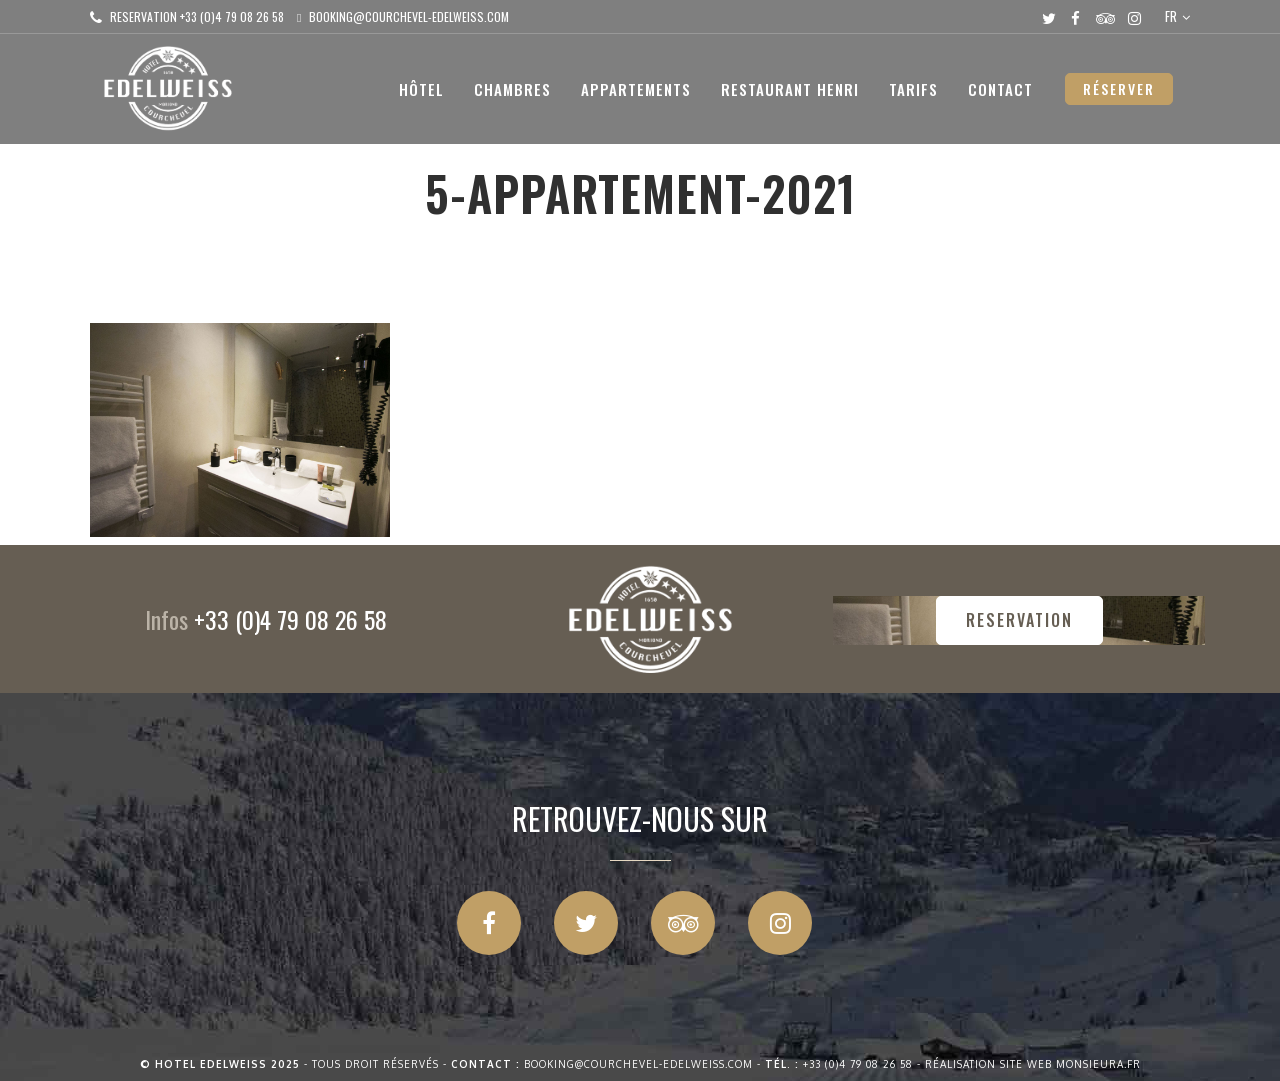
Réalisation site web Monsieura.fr (1033, 1064)
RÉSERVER (1119, 88)
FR (1171, 16)
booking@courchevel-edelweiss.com (409, 16)
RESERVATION (1019, 620)
